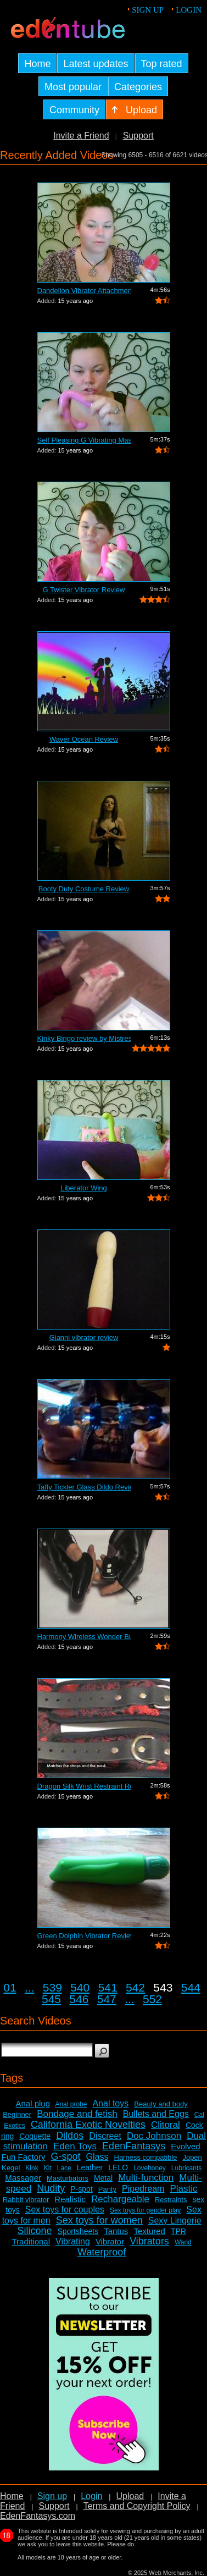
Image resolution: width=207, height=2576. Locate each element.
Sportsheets (77, 2231)
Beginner (17, 2114)
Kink (31, 2168)
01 (9, 1987)
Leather (90, 2167)
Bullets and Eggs (156, 2114)
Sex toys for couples (64, 2209)
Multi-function (146, 2177)
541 (108, 1987)
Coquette (35, 2136)
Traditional (31, 2241)
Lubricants (186, 2168)
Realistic (70, 2199)
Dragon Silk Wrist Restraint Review (84, 1786)
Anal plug (32, 2103)
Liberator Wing (83, 1188)
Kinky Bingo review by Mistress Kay (84, 1038)
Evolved (185, 2146)
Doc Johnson (154, 2136)
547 (106, 1999)
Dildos (69, 2135)
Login (189, 9)
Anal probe (71, 2104)
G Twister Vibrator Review (84, 590)
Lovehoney (149, 2168)
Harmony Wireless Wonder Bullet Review (84, 1636)
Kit (48, 2168)
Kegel (11, 2168)
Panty (107, 2189)
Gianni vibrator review (84, 1337)
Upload (130, 2496)
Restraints (171, 2200)
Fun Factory (23, 2156)
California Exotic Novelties (88, 2124)
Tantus (116, 2231)
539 (52, 1987)
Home (12, 2496)
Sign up (148, 9)
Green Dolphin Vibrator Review (84, 1936)
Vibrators (149, 2241)
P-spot (81, 2189)
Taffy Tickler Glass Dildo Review (84, 1487)
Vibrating (72, 2241)
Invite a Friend (81, 135)
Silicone (34, 2230)
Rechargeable (120, 2199)
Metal (103, 2178)
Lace (64, 2168)
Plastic (183, 2188)
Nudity (51, 2188)
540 (79, 1987)
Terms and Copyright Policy (137, 2506)
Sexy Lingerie (175, 2220)
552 (152, 1999)
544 (190, 1987)
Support (138, 135)
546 (78, 1999)
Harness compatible (145, 2157)
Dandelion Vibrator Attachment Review (84, 290)
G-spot (66, 2156)
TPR (178, 2231)
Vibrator (110, 2241)
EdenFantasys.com (37, 2515)
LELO (118, 2167)
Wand (183, 2242)
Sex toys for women (99, 2220)
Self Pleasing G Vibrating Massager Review (84, 440)
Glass (97, 2156)
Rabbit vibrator (26, 2200)
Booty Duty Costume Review (83, 889)
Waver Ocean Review (83, 739)
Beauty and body (161, 2104)
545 (51, 1999)
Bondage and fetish (77, 2114)
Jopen (192, 2157)
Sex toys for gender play (145, 2210)
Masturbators (67, 2178)
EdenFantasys (133, 2146)
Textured (149, 2231)
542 (135, 1987)
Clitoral (165, 2125)
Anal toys (110, 2103)
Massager (23, 2177)
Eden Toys (75, 2146)
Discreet (105, 2136)
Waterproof (101, 2252)
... (30, 1987)
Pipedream (143, 2188)
